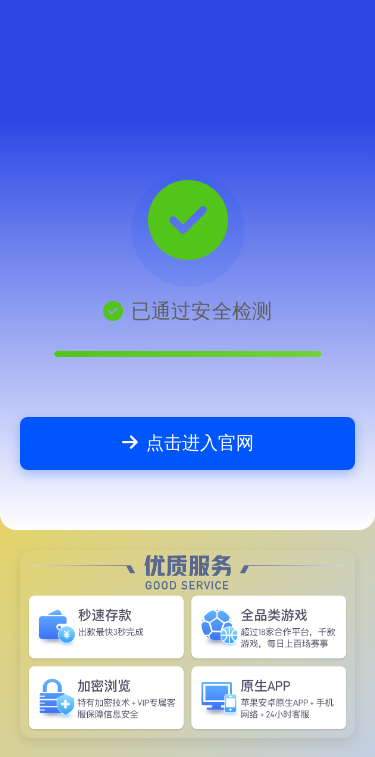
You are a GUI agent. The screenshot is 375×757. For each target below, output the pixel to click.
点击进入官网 (188, 442)
